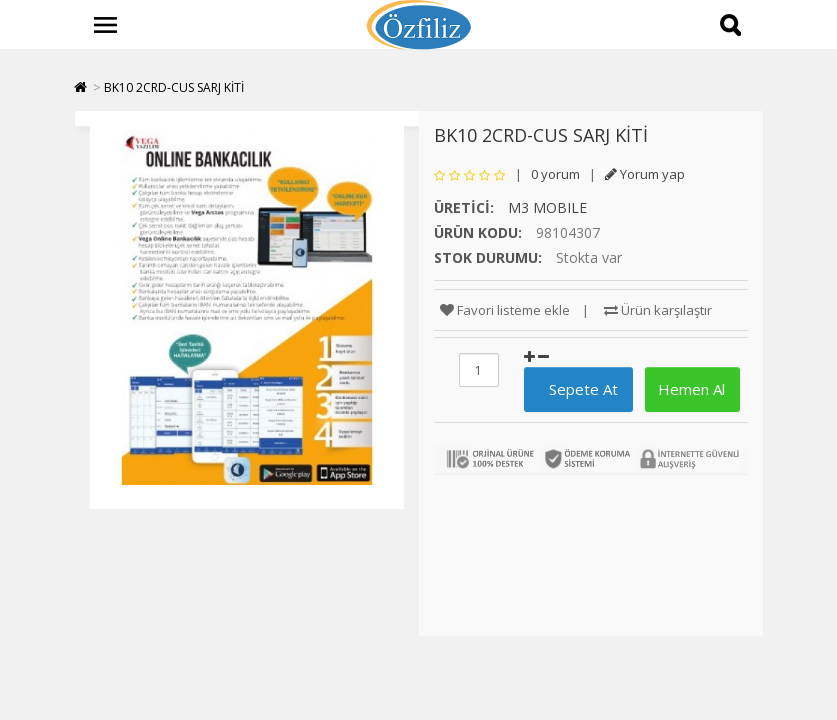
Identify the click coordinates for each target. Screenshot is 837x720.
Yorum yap (645, 174)
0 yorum (555, 174)
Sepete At (575, 389)
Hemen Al (689, 389)
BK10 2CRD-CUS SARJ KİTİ (174, 87)
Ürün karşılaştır (658, 310)
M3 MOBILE (547, 207)
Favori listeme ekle (505, 310)
